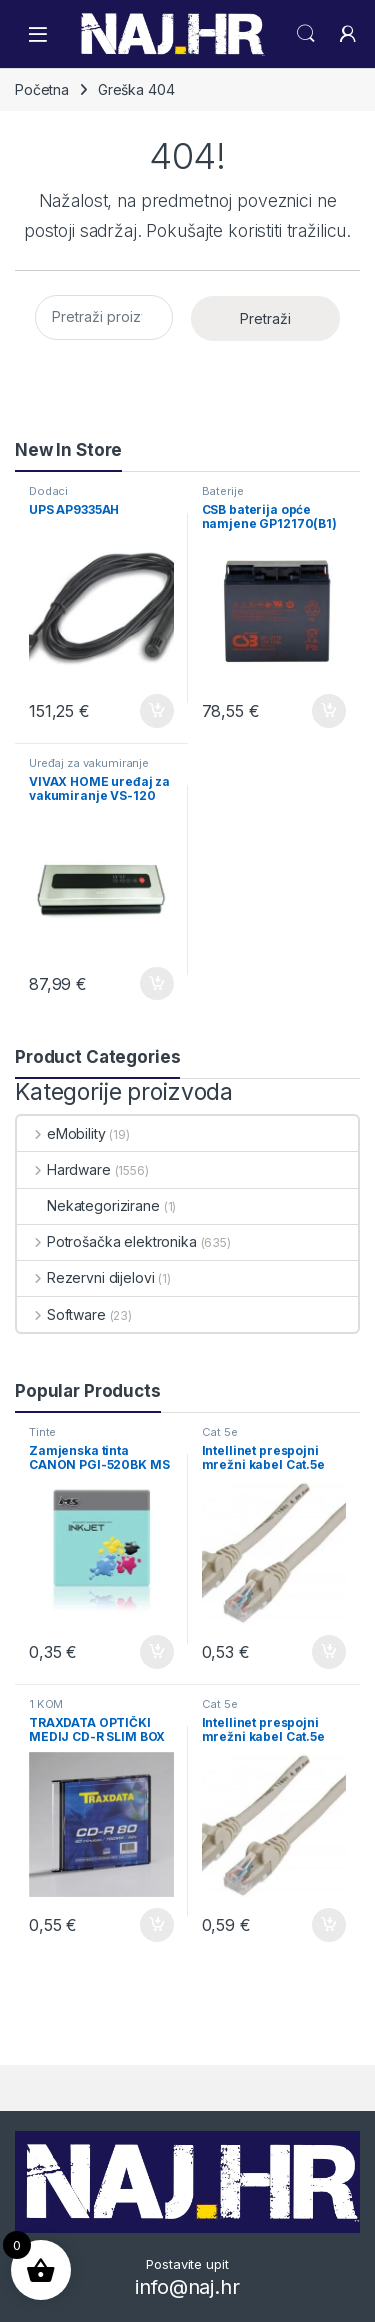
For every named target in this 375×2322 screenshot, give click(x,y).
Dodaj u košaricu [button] (157, 711)
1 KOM (46, 1704)
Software (61, 1314)
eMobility (61, 1133)
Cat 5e (220, 1432)
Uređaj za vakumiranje (89, 763)
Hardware (64, 1169)
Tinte (42, 1432)
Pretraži (265, 318)
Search (306, 34)
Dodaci (48, 491)
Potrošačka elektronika (107, 1241)
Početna (42, 89)
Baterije (223, 491)
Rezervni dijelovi (85, 1277)
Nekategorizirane (88, 1205)
